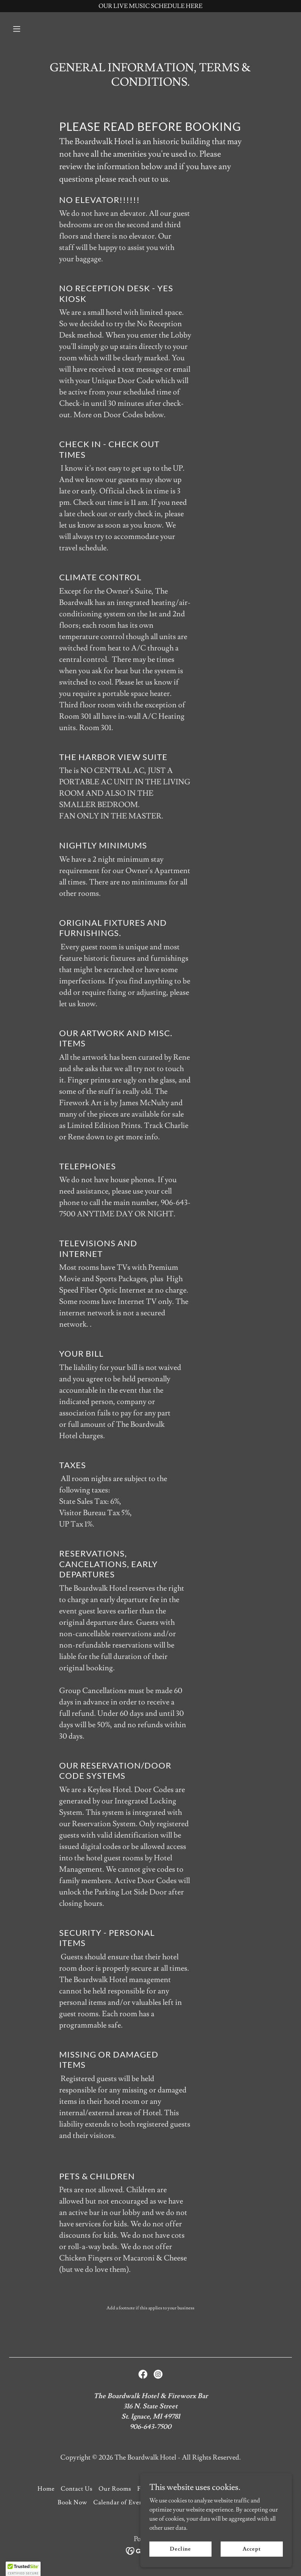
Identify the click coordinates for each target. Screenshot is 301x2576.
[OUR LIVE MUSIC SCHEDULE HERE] (150, 6)
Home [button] (46, 2489)
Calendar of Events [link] (120, 2502)
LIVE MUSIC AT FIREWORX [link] (198, 2502)
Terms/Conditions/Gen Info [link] (222, 2489)
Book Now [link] (72, 2502)
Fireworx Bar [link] (156, 2489)
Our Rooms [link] (115, 2489)
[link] (142, 2374)
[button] (30, 28)
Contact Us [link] (76, 2489)
